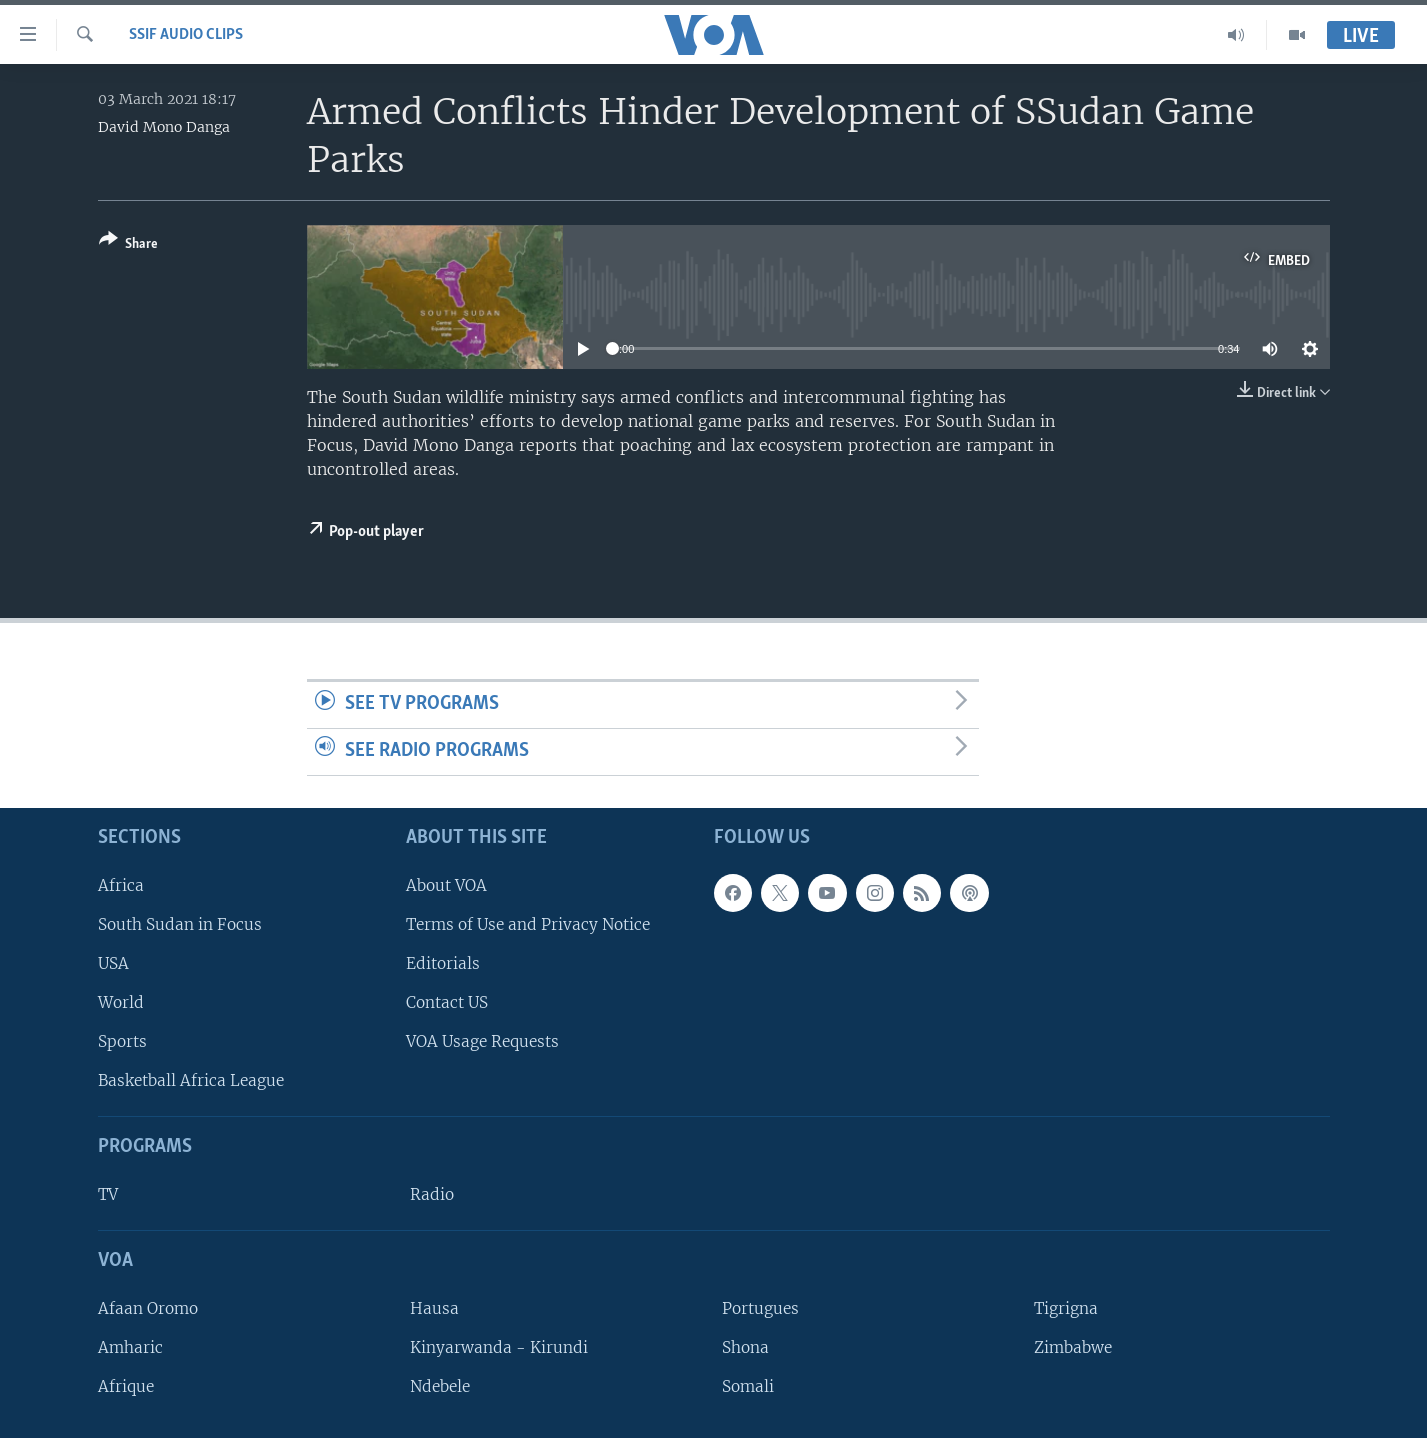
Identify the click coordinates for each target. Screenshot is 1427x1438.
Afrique (126, 1386)
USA (113, 962)
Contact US (447, 1002)
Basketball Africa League (191, 1080)
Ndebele (440, 1386)
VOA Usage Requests (482, 1041)
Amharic (130, 1347)
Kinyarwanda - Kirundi (499, 1347)
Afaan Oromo (148, 1307)
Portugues (760, 1307)
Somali (748, 1386)
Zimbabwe (1073, 1347)
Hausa (434, 1307)
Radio (432, 1194)
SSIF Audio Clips (186, 35)
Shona (745, 1347)
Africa (121, 884)
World (121, 1002)
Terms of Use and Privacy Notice (528, 923)
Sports (122, 1041)
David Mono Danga (164, 127)
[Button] (128, 245)
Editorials (443, 962)
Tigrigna (1066, 1307)
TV (108, 1194)
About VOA (446, 884)
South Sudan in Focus (180, 923)
